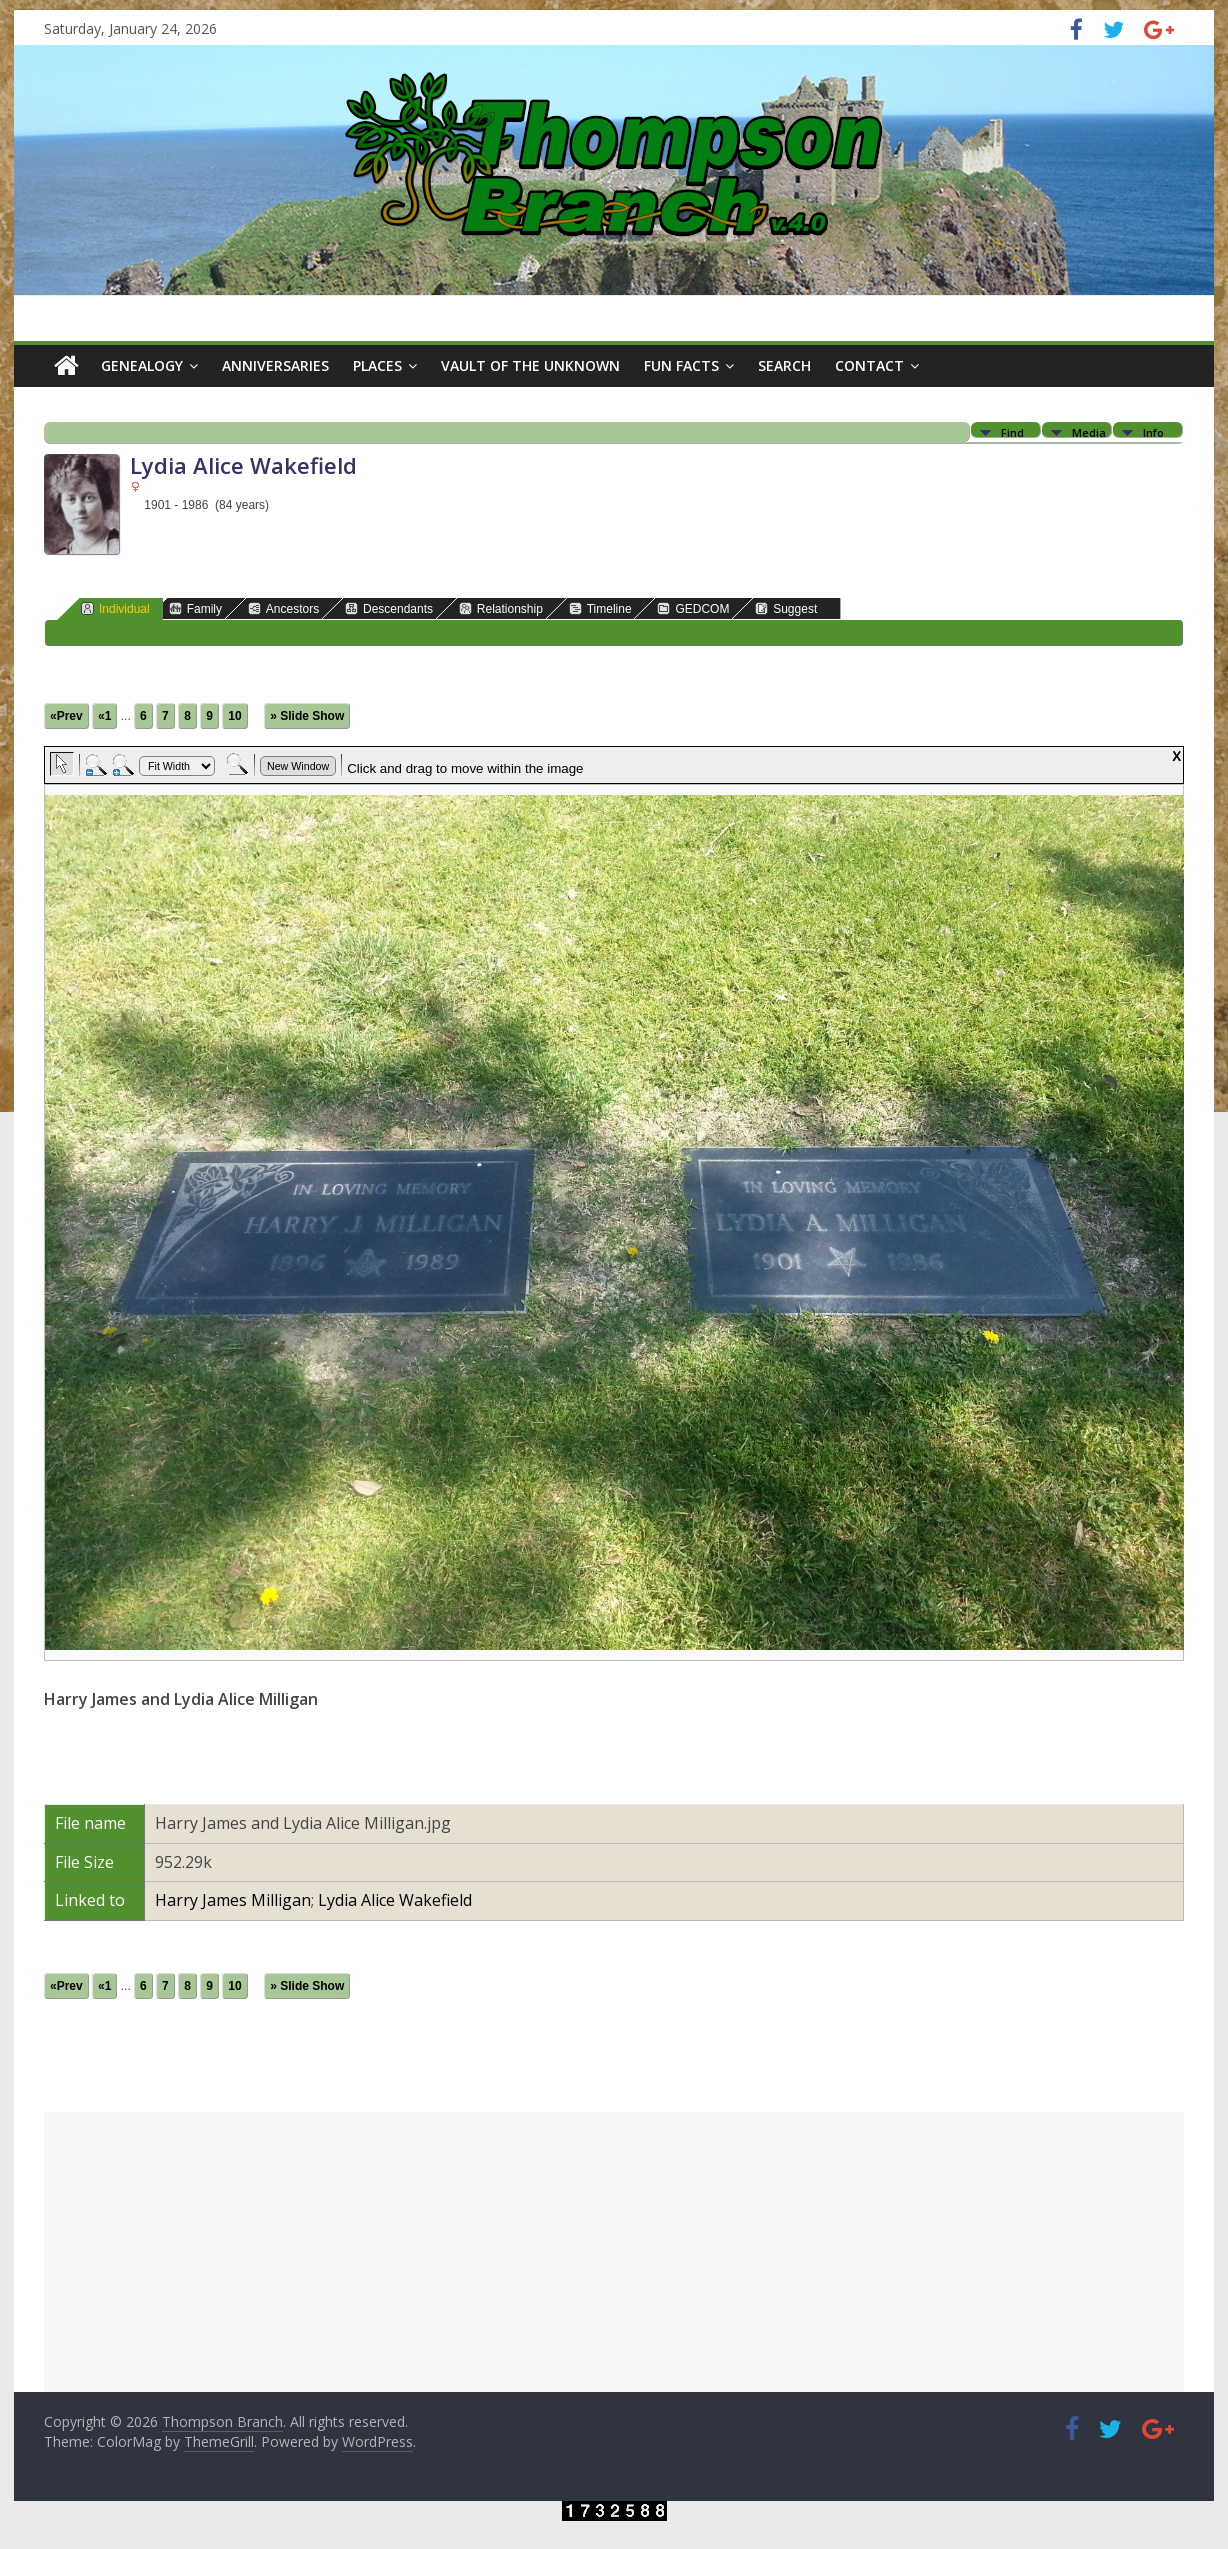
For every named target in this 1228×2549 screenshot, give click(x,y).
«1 (104, 716)
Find (1012, 431)
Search (784, 365)
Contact (869, 365)
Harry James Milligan (233, 1900)
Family (195, 608)
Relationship (501, 608)
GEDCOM (693, 608)
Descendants (389, 608)
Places (377, 365)
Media (1089, 431)
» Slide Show (307, 716)
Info (1153, 431)
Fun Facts (681, 365)
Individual (115, 608)
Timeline (600, 608)
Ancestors (283, 608)
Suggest (786, 608)
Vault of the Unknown (530, 365)
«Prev (66, 716)
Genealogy (142, 365)
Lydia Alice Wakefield (395, 1900)
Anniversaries (275, 365)
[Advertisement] (614, 2252)
